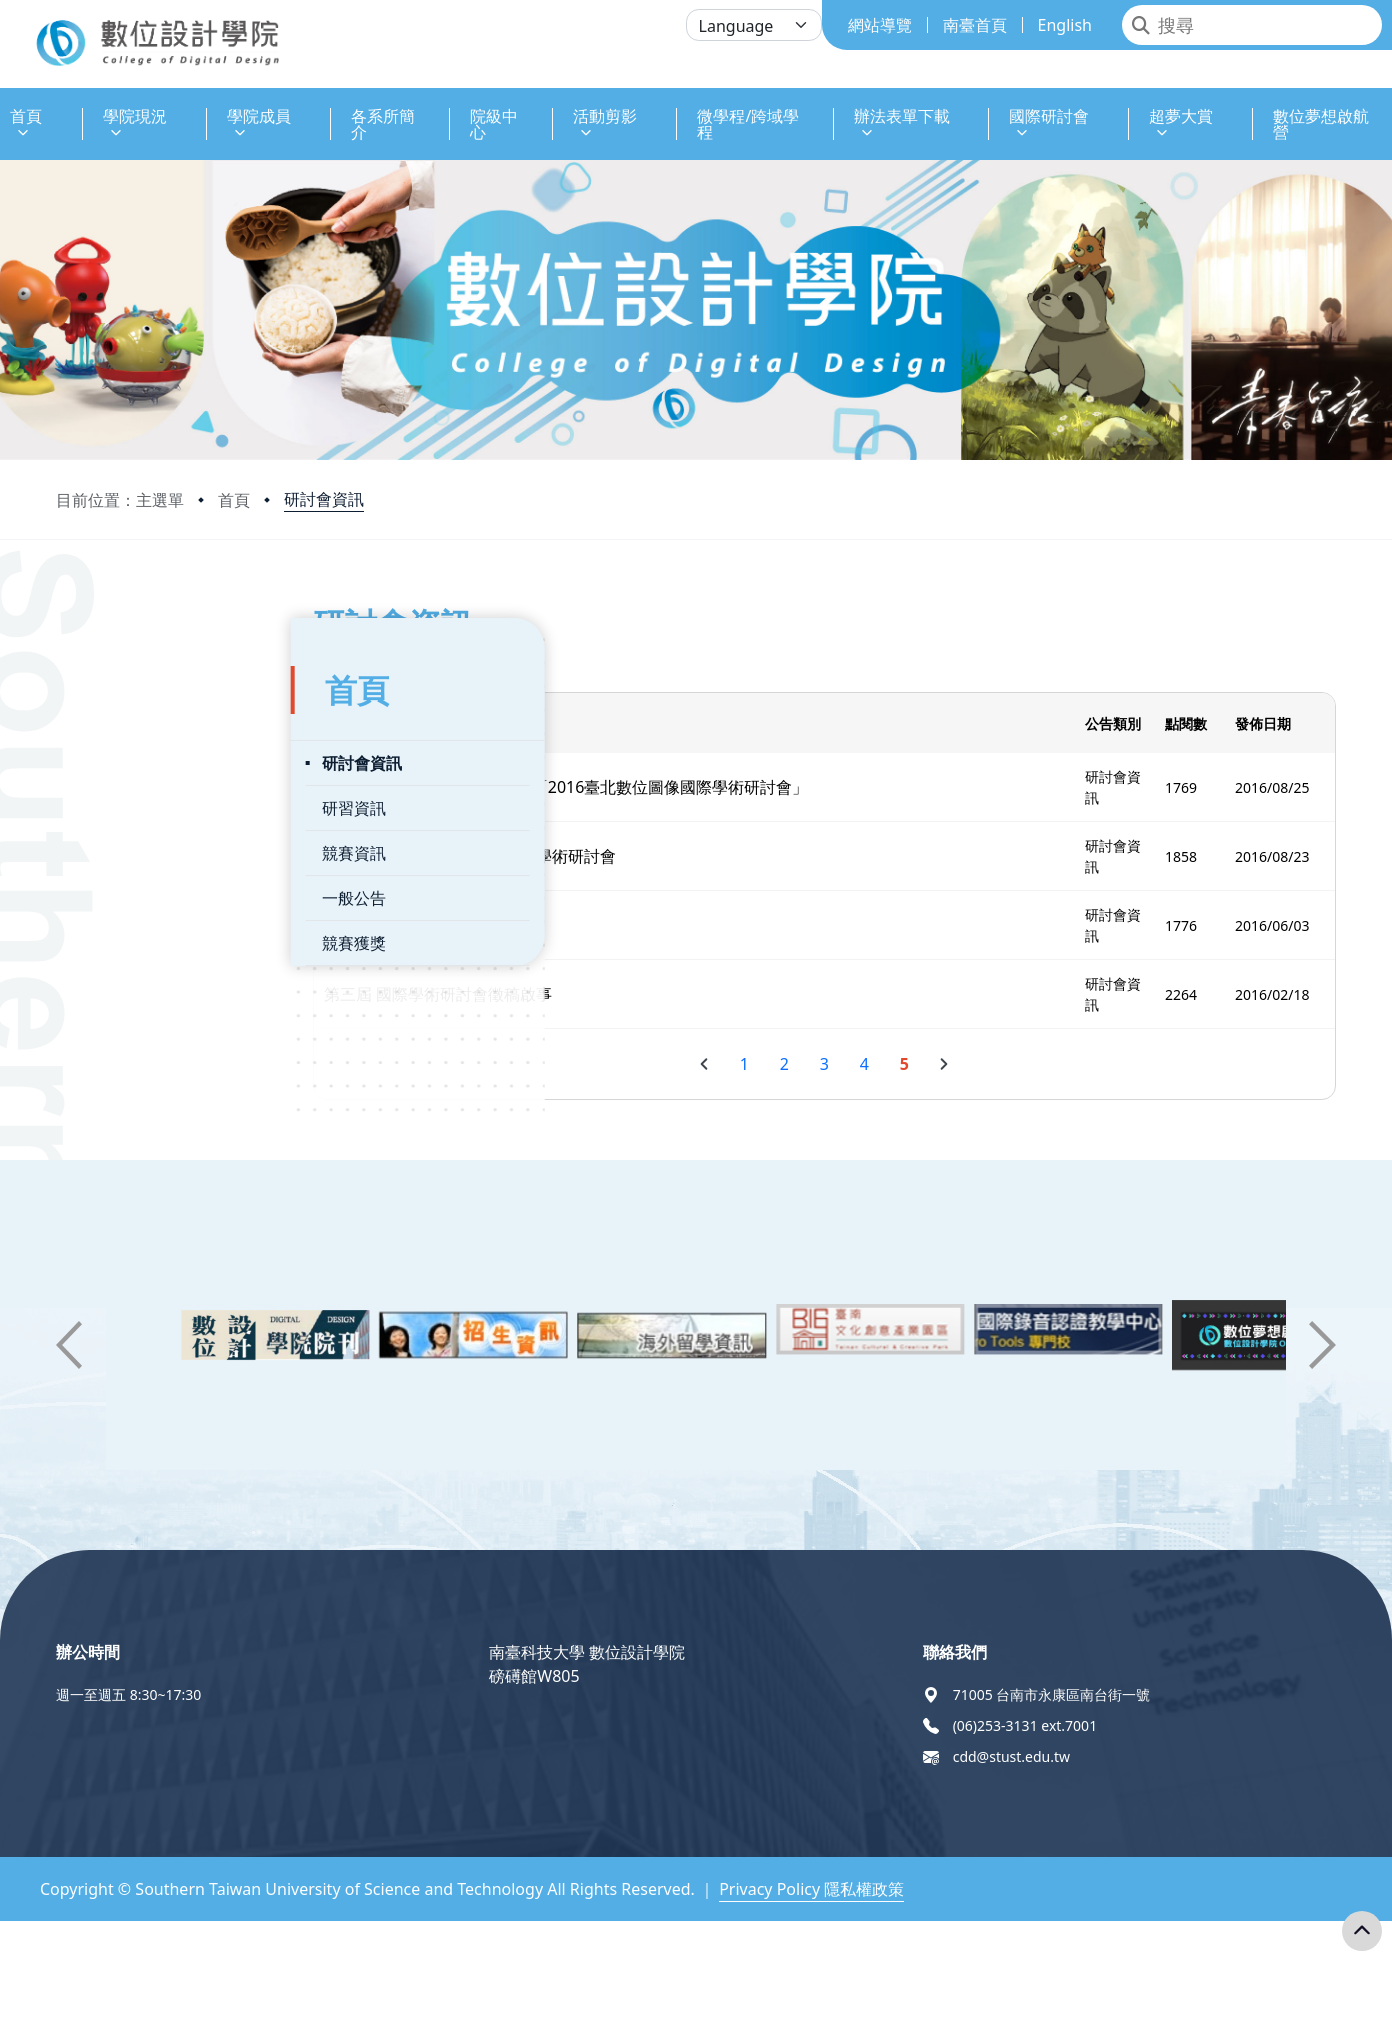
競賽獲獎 (119, 925)
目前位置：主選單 (120, 500)
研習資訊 (119, 790)
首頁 (234, 500)
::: (5, 104)
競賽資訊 (119, 835)
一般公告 (119, 880)
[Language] (754, 25)
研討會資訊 (324, 499)
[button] (69, 1345)
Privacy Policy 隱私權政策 (811, 1889)
